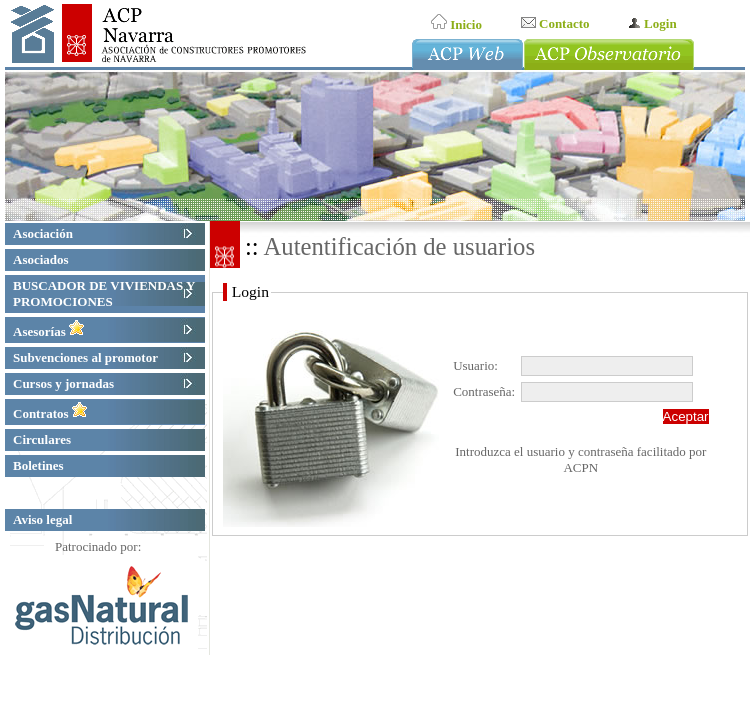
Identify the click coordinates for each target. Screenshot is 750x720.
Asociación (45, 233)
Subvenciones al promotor (87, 357)
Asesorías (49, 331)
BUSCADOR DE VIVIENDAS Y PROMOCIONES (104, 293)
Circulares (44, 439)
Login (652, 23)
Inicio (456, 24)
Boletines (40, 465)
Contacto (555, 23)
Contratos (50, 413)
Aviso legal (42, 519)
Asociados (43, 259)
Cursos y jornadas (65, 383)
